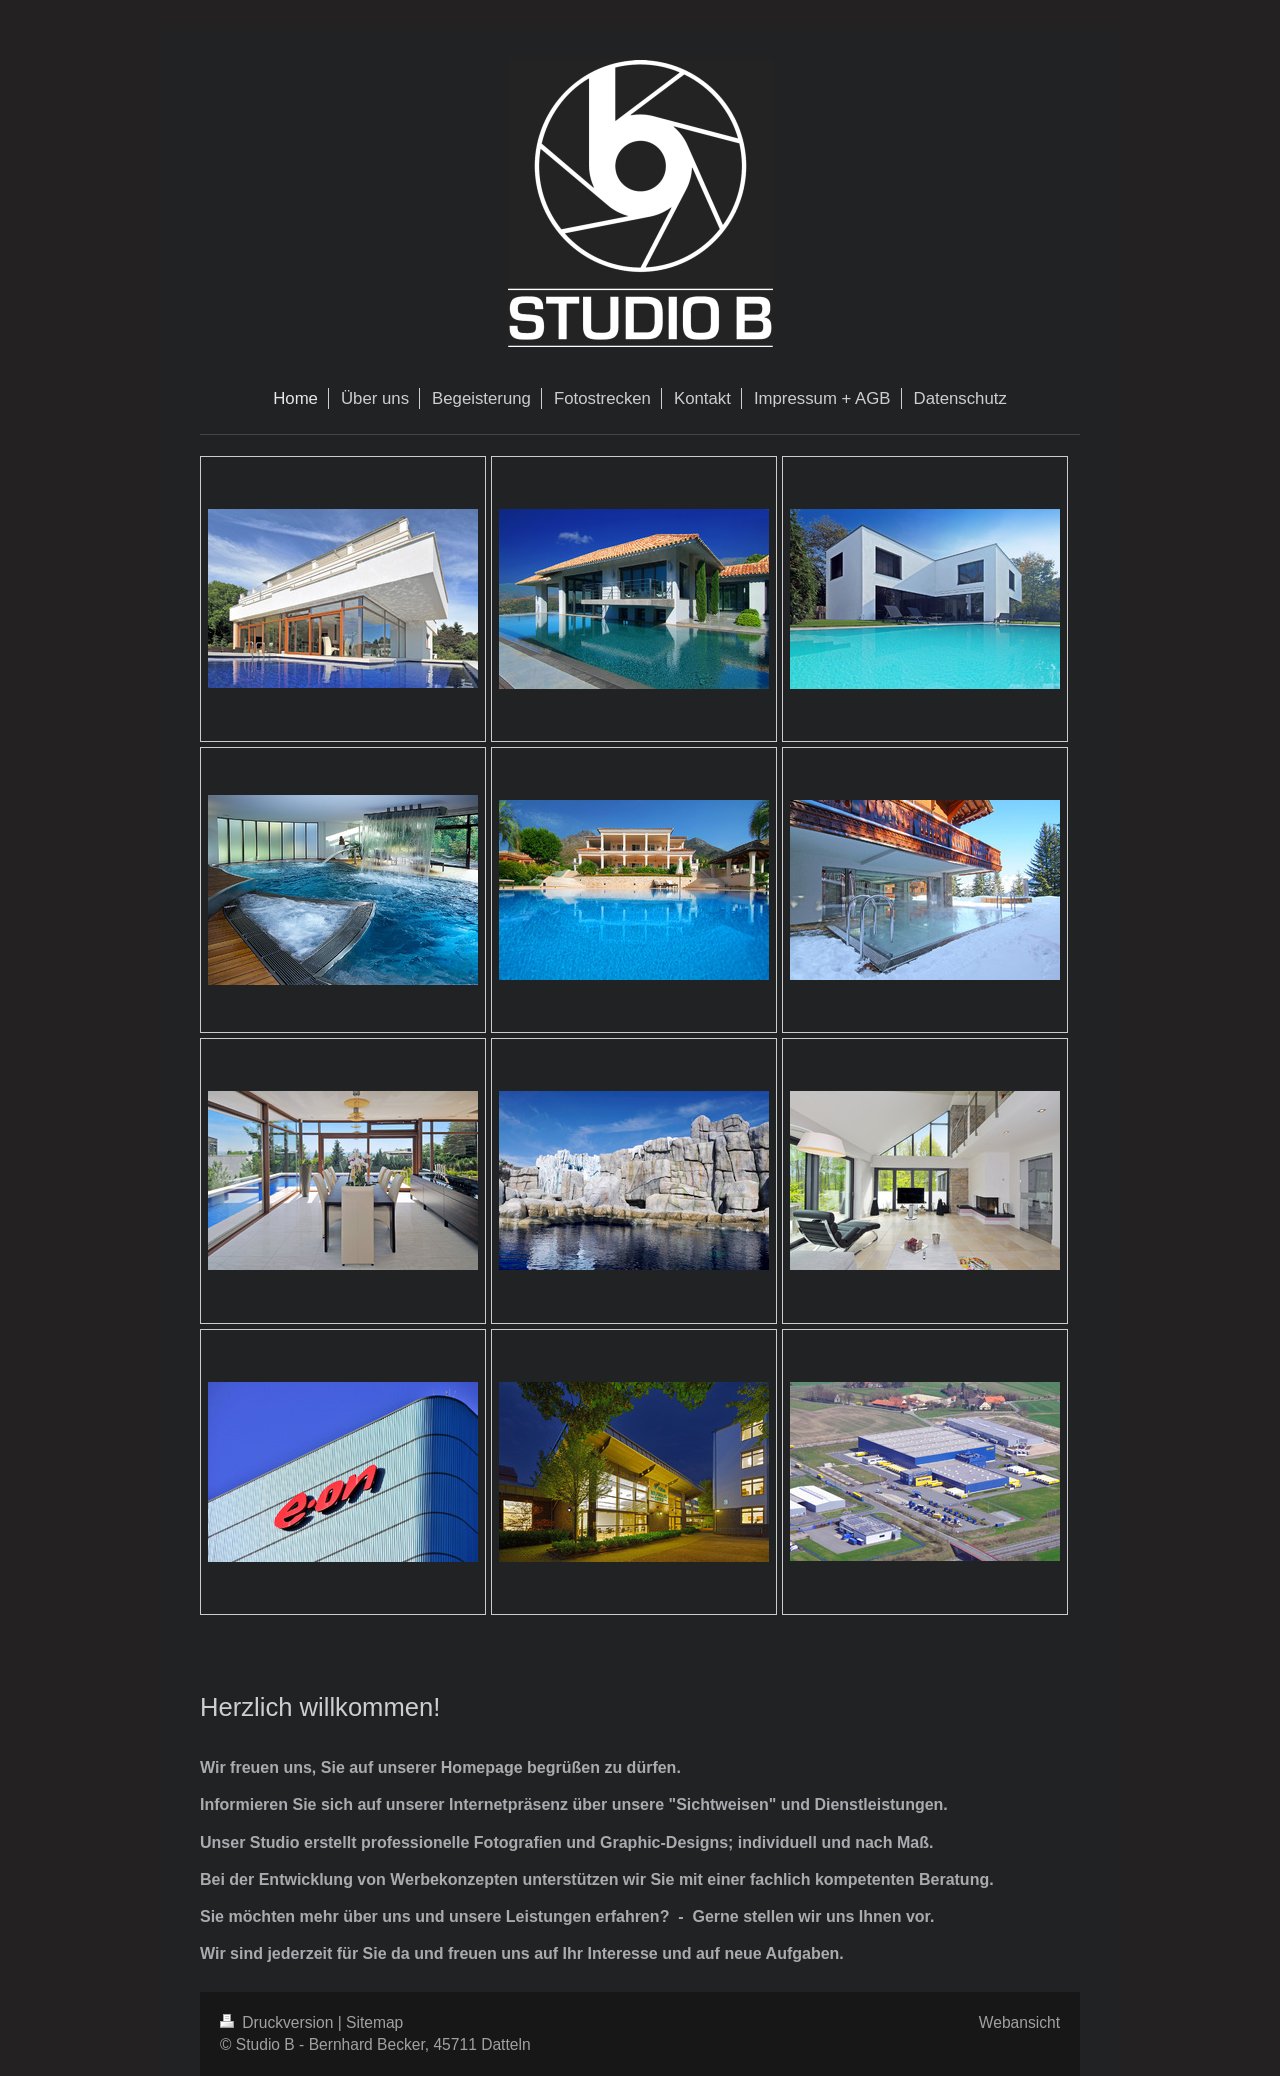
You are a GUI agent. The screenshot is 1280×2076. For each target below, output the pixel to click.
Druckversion (279, 2022)
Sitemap (374, 2022)
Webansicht (1019, 2022)
